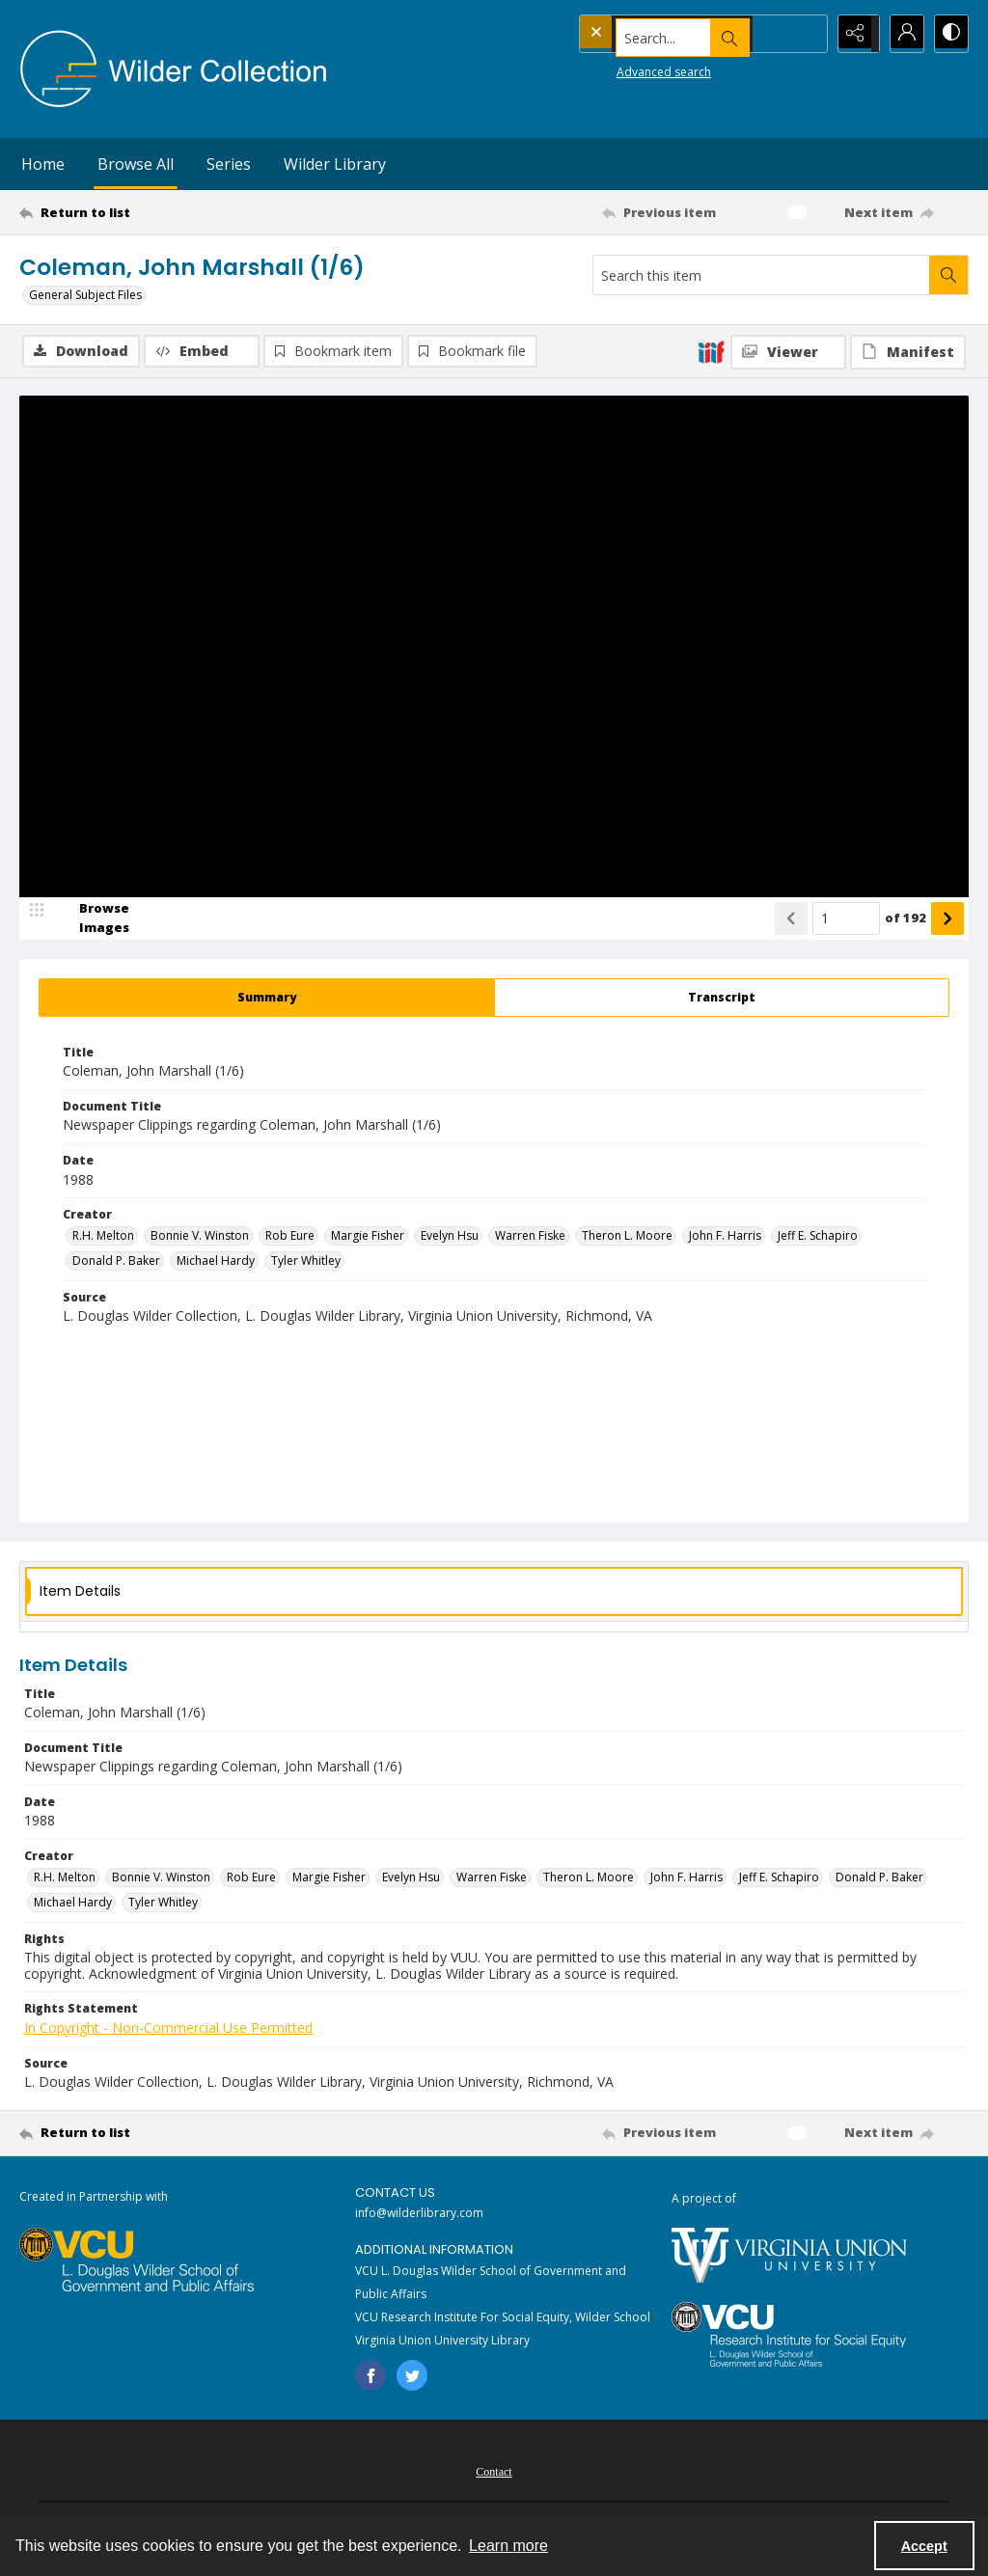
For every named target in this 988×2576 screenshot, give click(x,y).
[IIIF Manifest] (908, 352)
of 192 (905, 919)
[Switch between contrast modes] (949, 33)
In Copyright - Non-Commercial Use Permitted (168, 2029)
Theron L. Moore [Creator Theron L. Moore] (627, 1237)
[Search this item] (761, 275)
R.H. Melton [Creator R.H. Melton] (103, 1237)
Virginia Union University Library (442, 2342)
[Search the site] (664, 33)
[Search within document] (948, 275)
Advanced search (627, 68)
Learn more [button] (508, 2545)
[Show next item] (947, 920)
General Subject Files (85, 295)
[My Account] (901, 33)
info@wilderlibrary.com (419, 2215)
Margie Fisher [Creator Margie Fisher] (367, 1237)
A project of (704, 2200)
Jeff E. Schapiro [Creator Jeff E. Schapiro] (818, 1237)
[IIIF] (711, 351)
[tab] (267, 999)
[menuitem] (493, 2471)
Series (228, 164)
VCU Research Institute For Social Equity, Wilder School (502, 2319)
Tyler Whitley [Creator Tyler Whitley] (306, 1262)
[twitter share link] (412, 2377)
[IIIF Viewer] (788, 352)
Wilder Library (335, 164)
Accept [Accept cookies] (924, 2546)
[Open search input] (804, 33)
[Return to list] (148, 212)
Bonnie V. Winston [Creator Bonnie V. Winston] (200, 1237)
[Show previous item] (791, 920)
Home (43, 164)
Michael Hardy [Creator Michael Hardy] (216, 1262)
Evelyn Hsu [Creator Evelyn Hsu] (450, 1237)
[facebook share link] (370, 2377)
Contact (493, 2473)
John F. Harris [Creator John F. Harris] (725, 1237)
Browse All (135, 164)
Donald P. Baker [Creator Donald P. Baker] (116, 1262)
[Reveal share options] (853, 33)
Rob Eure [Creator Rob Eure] (290, 1237)
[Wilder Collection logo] (173, 69)
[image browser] (91, 920)
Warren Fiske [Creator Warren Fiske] (530, 1237)
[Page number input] (846, 920)
